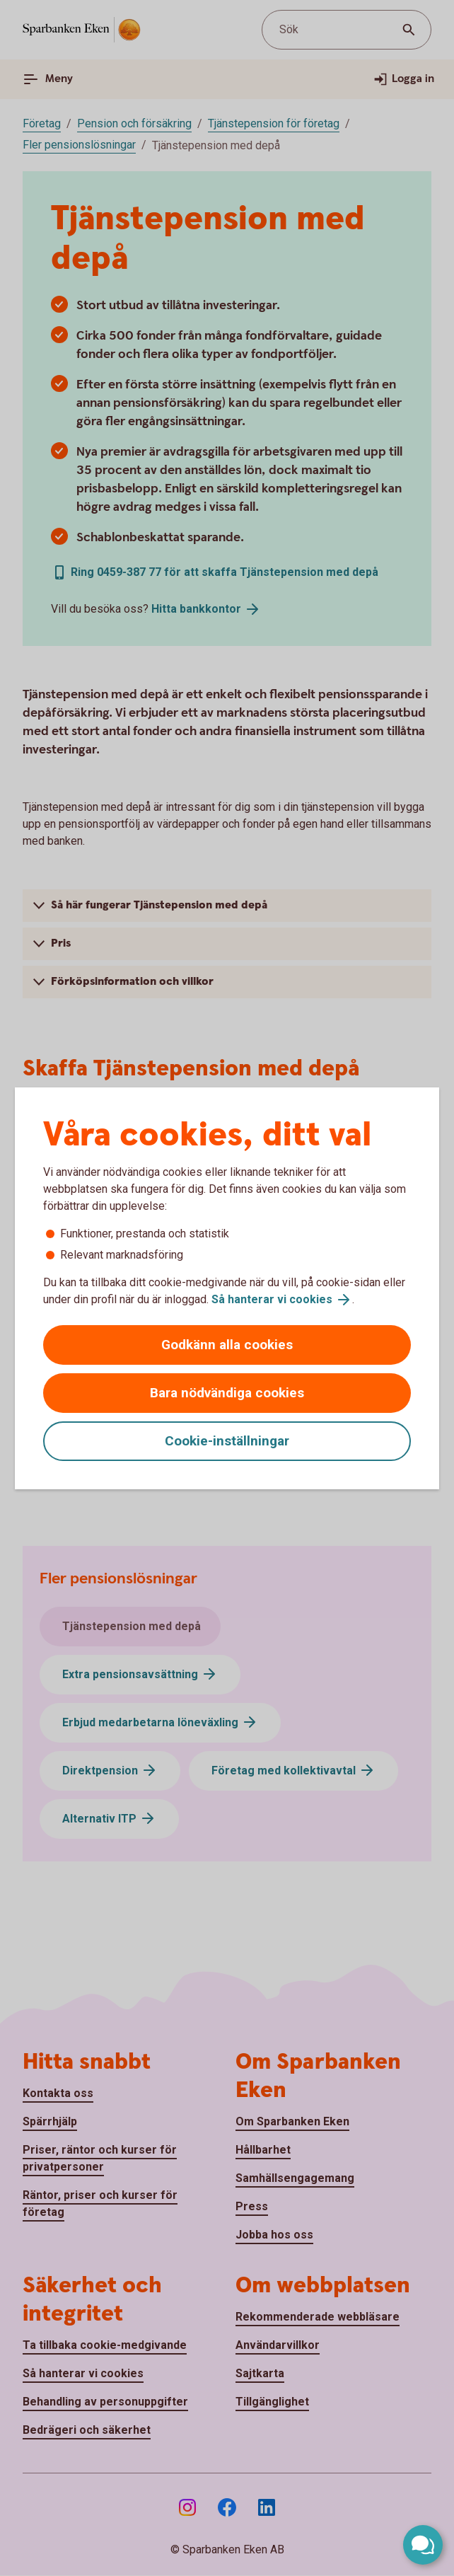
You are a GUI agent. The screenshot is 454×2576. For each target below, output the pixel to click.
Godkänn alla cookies (227, 1344)
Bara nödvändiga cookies (227, 1393)
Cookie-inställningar (227, 1441)
